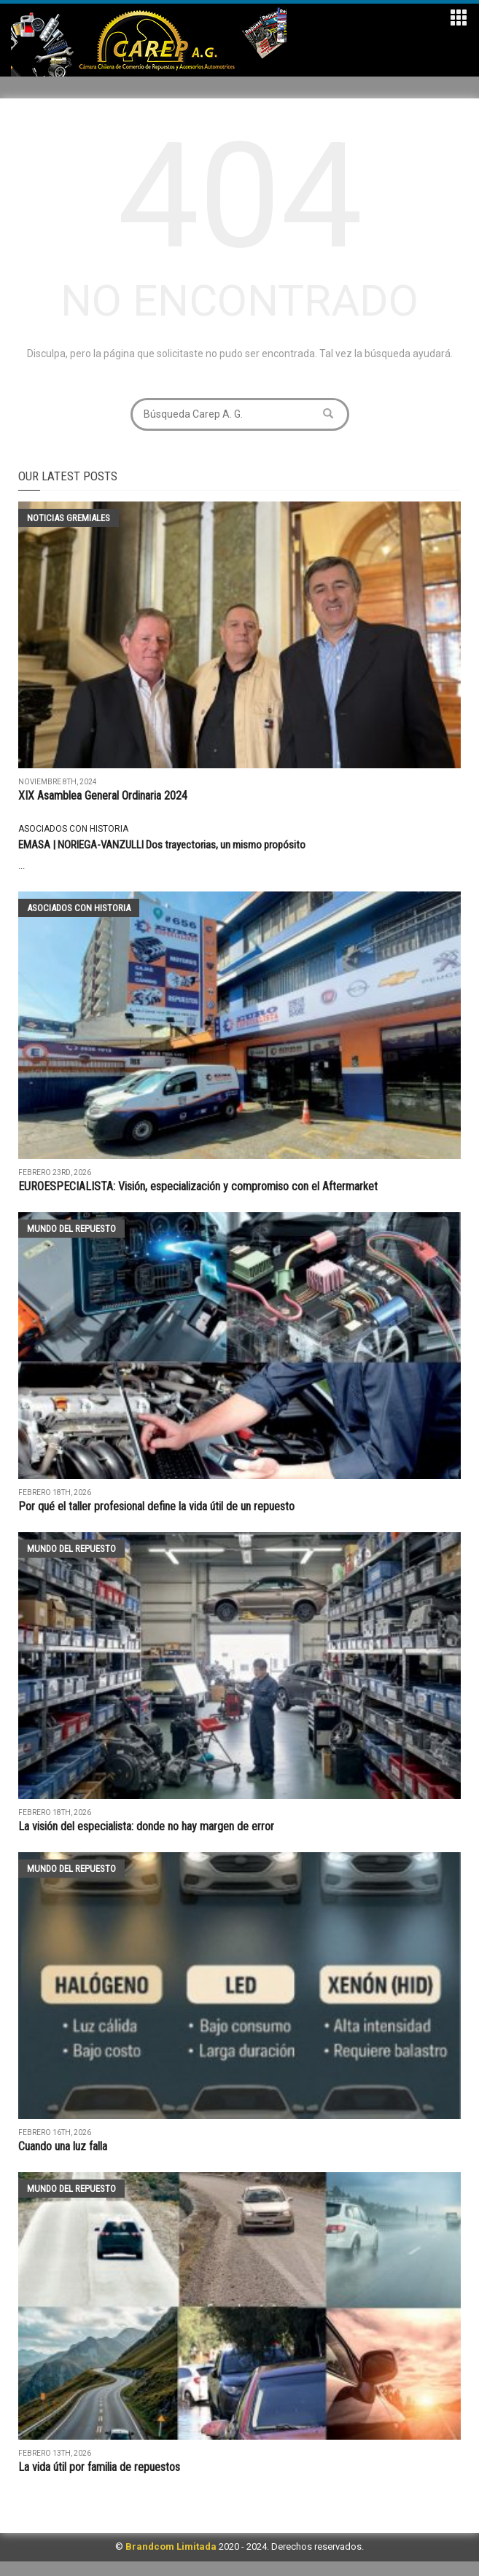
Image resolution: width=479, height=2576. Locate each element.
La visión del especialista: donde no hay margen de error (146, 1826)
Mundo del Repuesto (71, 1228)
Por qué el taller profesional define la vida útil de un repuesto (156, 1506)
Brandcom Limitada (171, 2546)
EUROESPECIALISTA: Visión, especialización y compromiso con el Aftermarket (198, 1186)
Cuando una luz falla (62, 2146)
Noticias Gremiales (68, 517)
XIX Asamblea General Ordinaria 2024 (102, 796)
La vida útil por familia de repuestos (100, 2467)
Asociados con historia (73, 829)
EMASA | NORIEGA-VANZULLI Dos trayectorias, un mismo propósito (161, 844)
